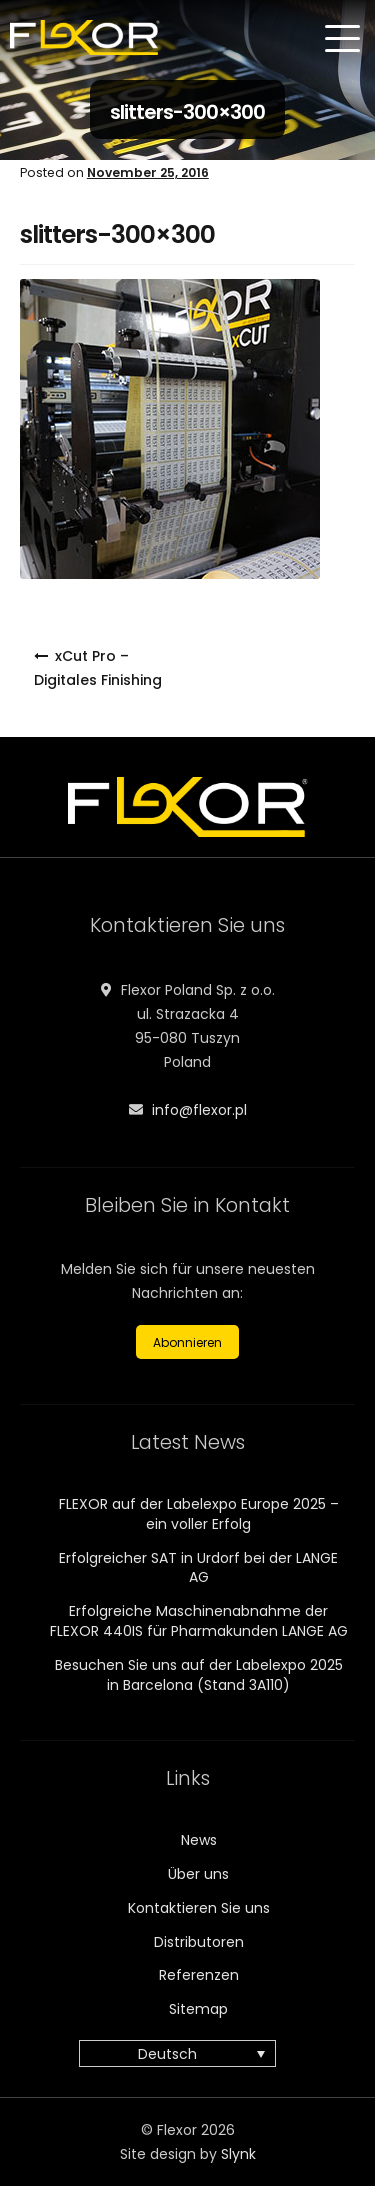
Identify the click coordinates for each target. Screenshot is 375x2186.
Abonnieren (187, 1342)
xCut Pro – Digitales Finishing (98, 668)
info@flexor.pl (199, 1110)
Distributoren (199, 1942)
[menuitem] (177, 2053)
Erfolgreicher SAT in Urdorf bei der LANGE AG (198, 1568)
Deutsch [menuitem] (167, 2054)
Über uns (198, 1874)
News (199, 1840)
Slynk (238, 2154)
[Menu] (345, 39)
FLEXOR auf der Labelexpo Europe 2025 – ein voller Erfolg (199, 1514)
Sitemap (198, 2009)
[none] (187, 2053)
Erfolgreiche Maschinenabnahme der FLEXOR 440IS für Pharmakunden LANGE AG (199, 1621)
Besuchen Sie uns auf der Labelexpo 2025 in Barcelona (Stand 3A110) (199, 1675)
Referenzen (199, 1975)
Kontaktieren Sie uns (199, 1908)
